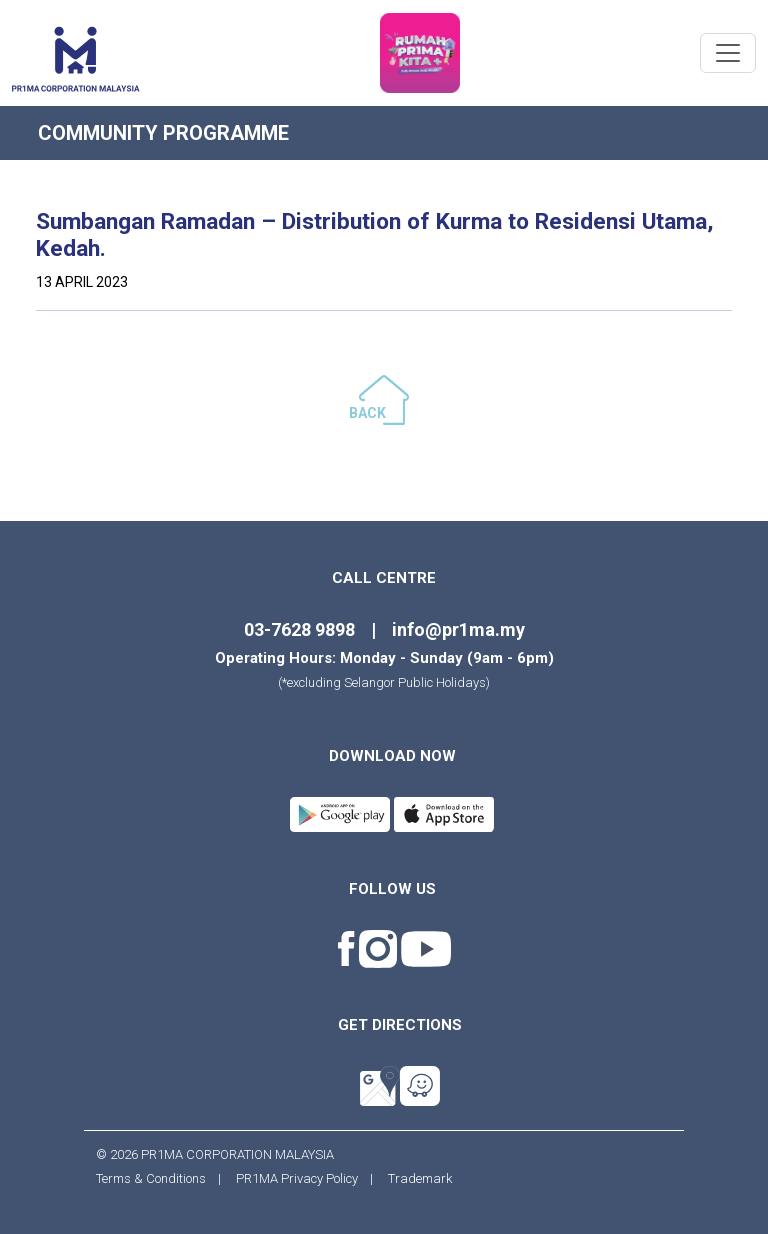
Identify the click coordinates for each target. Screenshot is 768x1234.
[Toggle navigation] (728, 53)
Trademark (414, 1178)
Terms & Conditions (157, 1178)
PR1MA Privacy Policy (297, 1178)
